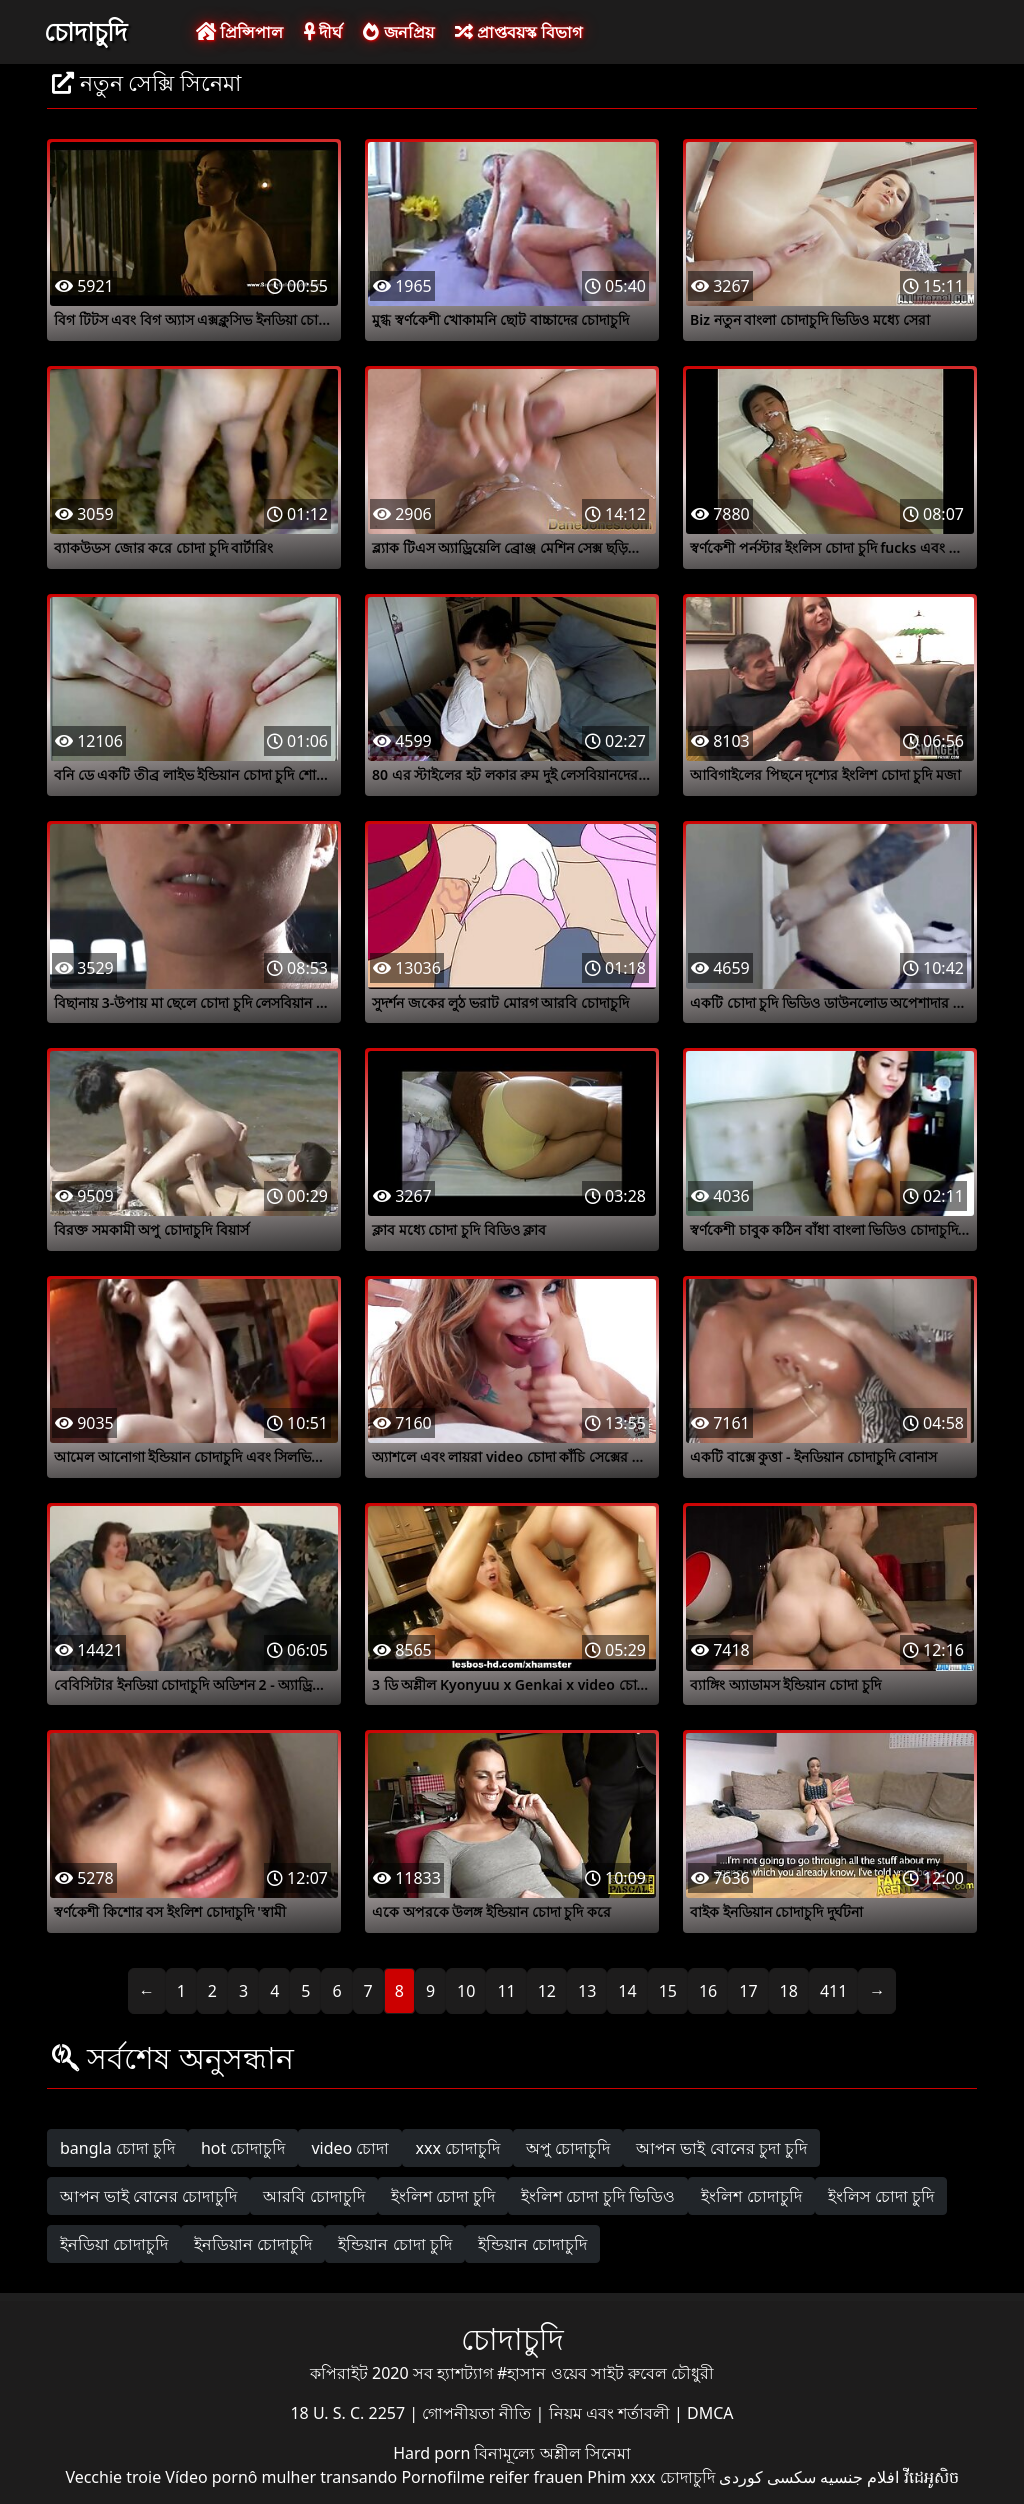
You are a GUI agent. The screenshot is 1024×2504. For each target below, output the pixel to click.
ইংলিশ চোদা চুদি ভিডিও (598, 2196)
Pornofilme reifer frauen (492, 2477)
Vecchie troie (113, 2477)
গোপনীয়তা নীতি (478, 2413)
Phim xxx (621, 2477)
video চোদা (350, 2148)
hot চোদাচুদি (243, 2148)
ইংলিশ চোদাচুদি (751, 2196)
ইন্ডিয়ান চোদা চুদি (394, 2244)
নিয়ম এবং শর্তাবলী (611, 2413)
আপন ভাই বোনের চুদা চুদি (721, 2148)
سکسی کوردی (767, 2477)
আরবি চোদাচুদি (313, 2196)
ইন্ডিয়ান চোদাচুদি (532, 2244)
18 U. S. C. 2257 (349, 2413)
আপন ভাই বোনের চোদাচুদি (148, 2196)
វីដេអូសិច (931, 2477)
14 (627, 1991)
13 (587, 1991)
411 (833, 1991)
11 (506, 1991)
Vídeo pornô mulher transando (281, 2477)
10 (466, 1991)
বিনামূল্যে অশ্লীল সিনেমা (552, 2453)
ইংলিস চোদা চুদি (881, 2196)
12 (547, 1991)
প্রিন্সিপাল (239, 32)
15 (668, 1991)
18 (789, 1991)
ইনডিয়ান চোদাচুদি (253, 2244)
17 (748, 1991)
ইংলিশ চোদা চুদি (443, 2196)
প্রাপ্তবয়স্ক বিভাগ (518, 32)
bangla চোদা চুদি (117, 2148)
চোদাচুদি (85, 31)
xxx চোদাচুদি (457, 2148)
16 (708, 1991)
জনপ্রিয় (398, 32)
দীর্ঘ (323, 32)
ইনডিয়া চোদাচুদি (114, 2244)
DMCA (710, 2413)
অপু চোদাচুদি (568, 2148)
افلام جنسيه (859, 2477)
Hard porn (433, 2453)
